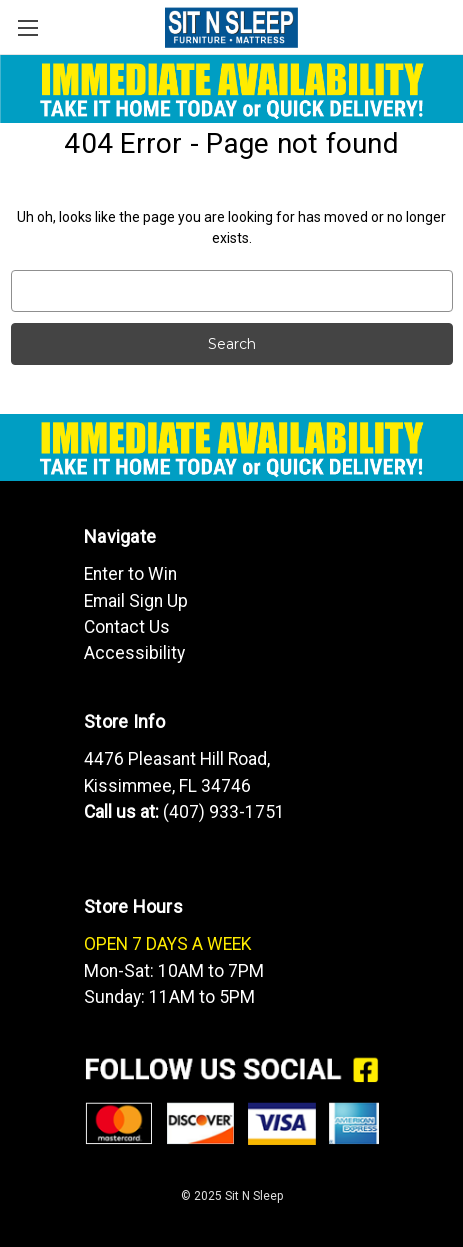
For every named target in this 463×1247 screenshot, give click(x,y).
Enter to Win (130, 574)
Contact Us (127, 627)
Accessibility (134, 653)
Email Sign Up (136, 601)
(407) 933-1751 (224, 812)
